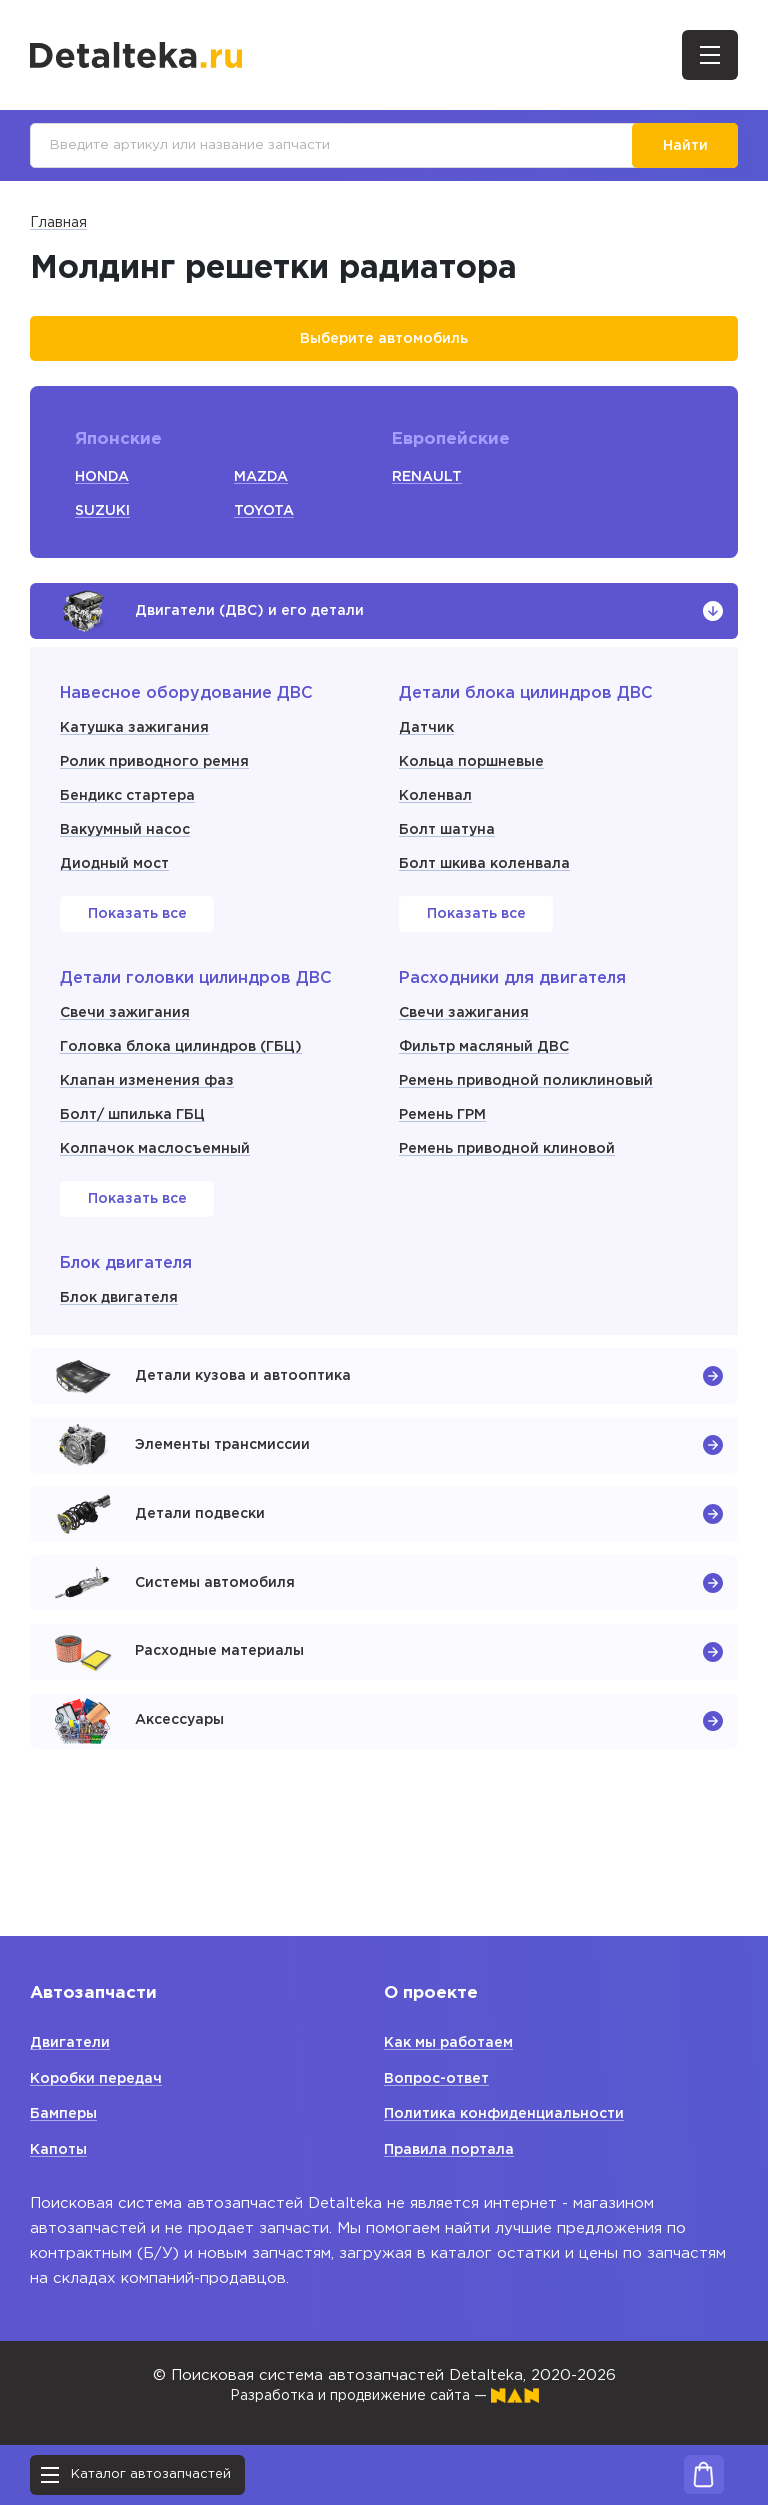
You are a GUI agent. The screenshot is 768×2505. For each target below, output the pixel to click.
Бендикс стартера (133, 818)
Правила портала (452, 2149)
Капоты (60, 2149)
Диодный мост (118, 886)
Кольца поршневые (477, 784)
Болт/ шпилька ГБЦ (138, 1137)
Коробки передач (101, 2078)
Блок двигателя (123, 1320)
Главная (58, 228)
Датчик (427, 750)
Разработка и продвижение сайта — (384, 2395)
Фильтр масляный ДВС (489, 1069)
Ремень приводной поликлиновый (534, 1103)
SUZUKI (104, 519)
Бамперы (66, 2113)
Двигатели (71, 2042)
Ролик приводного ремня (161, 784)
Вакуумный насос (130, 852)
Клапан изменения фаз (150, 1103)
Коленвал (437, 818)
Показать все (137, 937)
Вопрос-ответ (441, 2078)
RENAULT (429, 485)
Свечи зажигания (127, 1035)
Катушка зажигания (138, 750)
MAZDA (263, 485)
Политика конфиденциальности (511, 2113)
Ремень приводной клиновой (514, 1171)
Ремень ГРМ (446, 1137)
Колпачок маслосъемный (161, 1171)
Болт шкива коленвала (491, 886)
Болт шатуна (451, 852)
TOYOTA (266, 519)
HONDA (104, 485)
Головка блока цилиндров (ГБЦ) (190, 1069)
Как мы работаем (454, 2042)
